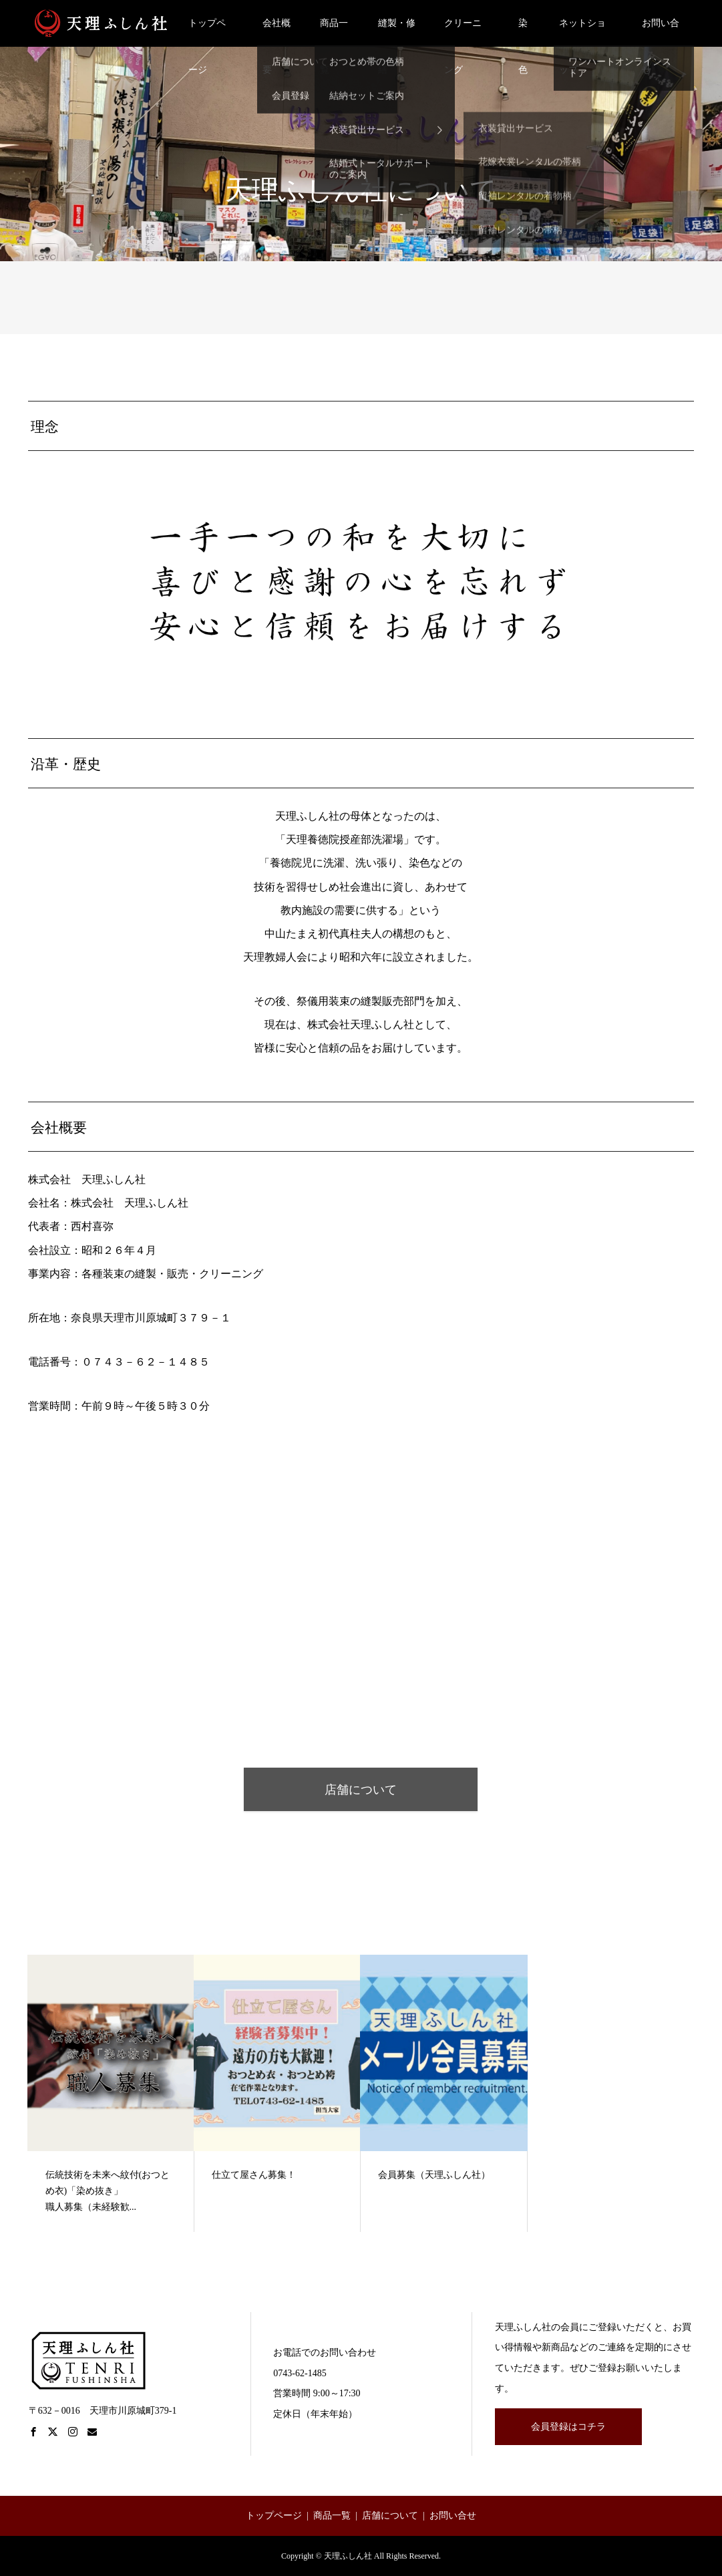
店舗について (361, 1789)
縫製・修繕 (396, 32)
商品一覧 (334, 32)
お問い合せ (660, 32)
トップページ (207, 32)
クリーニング (463, 32)
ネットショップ (582, 32)
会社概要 (276, 32)
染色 (523, 32)
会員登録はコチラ (568, 2427)
